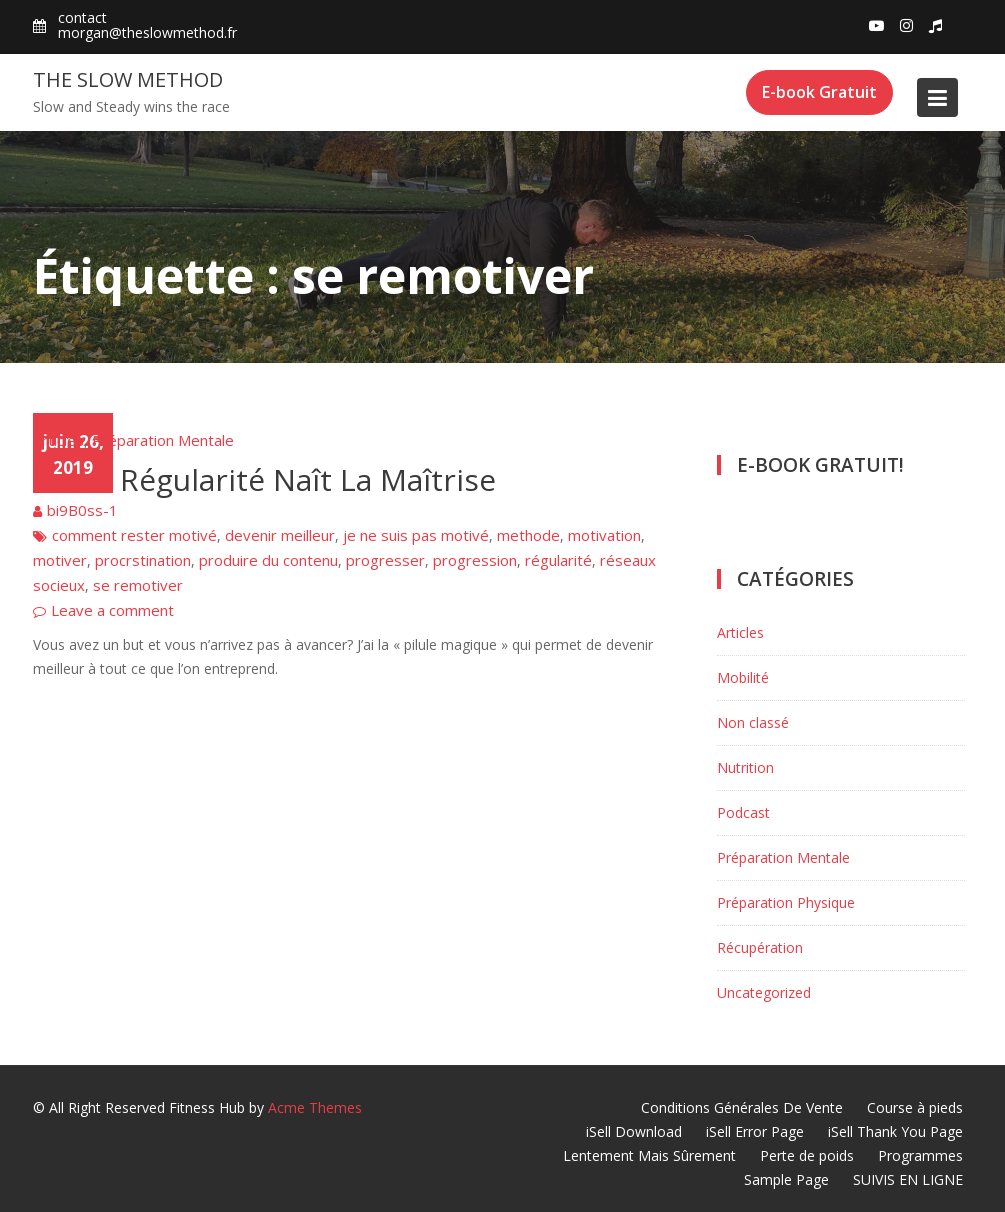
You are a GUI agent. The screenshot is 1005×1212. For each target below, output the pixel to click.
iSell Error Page (755, 1131)
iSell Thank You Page (895, 1131)
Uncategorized (764, 992)
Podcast (743, 812)
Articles (58, 440)
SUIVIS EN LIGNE (908, 1179)
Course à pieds (915, 1107)
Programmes (920, 1155)
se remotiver (138, 585)
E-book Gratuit (819, 92)
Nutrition (745, 767)
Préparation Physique (786, 902)
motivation (604, 535)
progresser (385, 560)
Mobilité (743, 677)
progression (475, 560)
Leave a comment (112, 610)
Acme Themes (315, 1107)
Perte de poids (807, 1155)
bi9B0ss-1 (82, 510)
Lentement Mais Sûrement (649, 1155)
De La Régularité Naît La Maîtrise (264, 479)
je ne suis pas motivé (416, 535)
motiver (60, 560)
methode (528, 535)
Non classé (753, 722)
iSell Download (634, 1131)
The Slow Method (128, 79)
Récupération (760, 947)
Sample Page (786, 1179)
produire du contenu (268, 560)
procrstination (143, 560)
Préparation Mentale (163, 440)
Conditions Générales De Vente (742, 1107)
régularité (558, 560)
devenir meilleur (280, 535)
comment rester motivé (134, 535)
